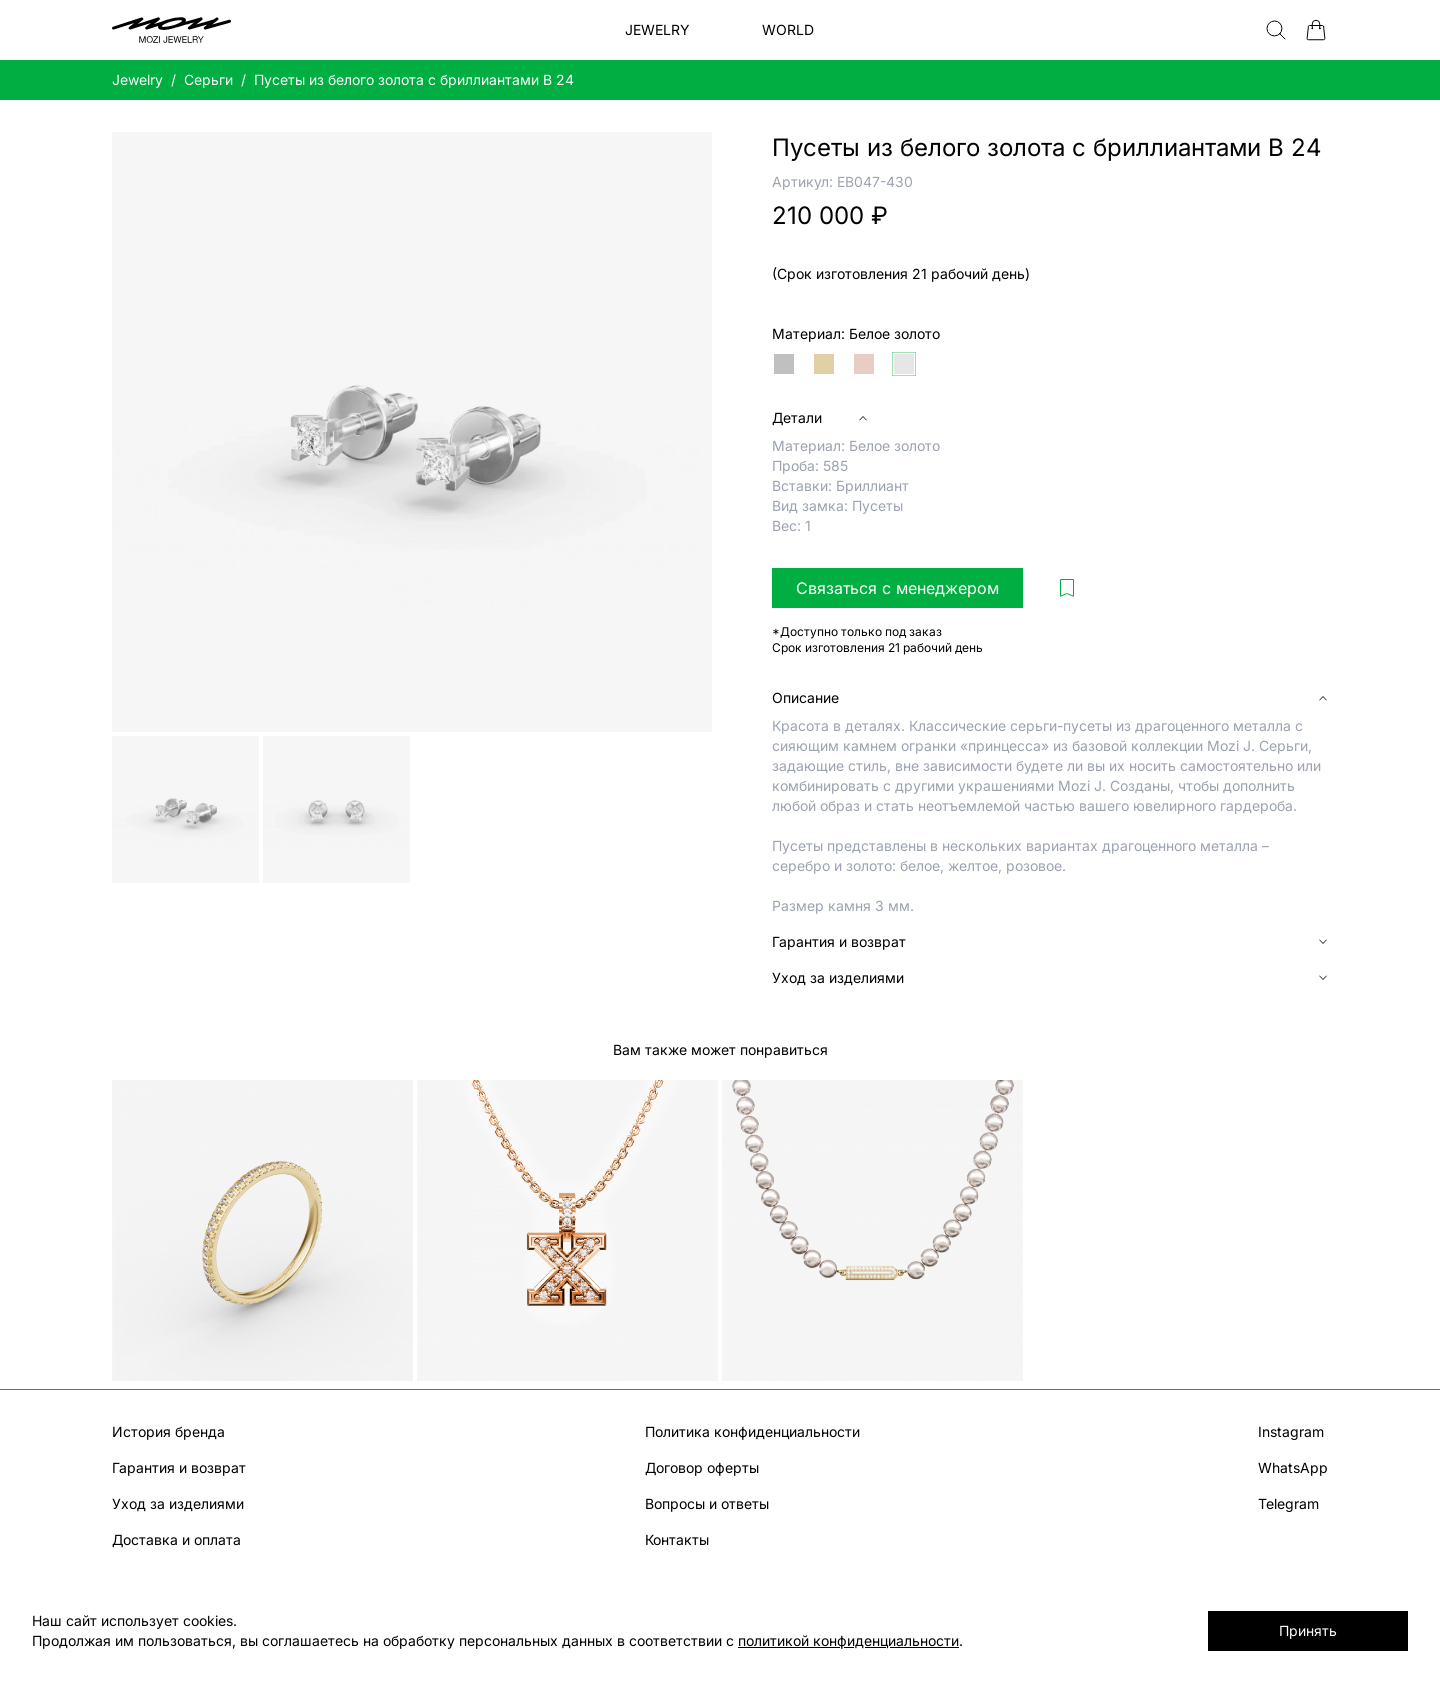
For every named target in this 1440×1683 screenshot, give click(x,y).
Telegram (1288, 1503)
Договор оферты (702, 1467)
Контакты (677, 1539)
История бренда (168, 1431)
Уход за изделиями (178, 1503)
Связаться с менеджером (897, 588)
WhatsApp (1293, 1467)
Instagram (1291, 1431)
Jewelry (137, 79)
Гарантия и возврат (179, 1467)
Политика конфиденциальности (752, 1431)
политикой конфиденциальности (848, 1640)
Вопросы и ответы (707, 1503)
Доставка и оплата (176, 1539)
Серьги (208, 79)
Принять (1308, 1630)
